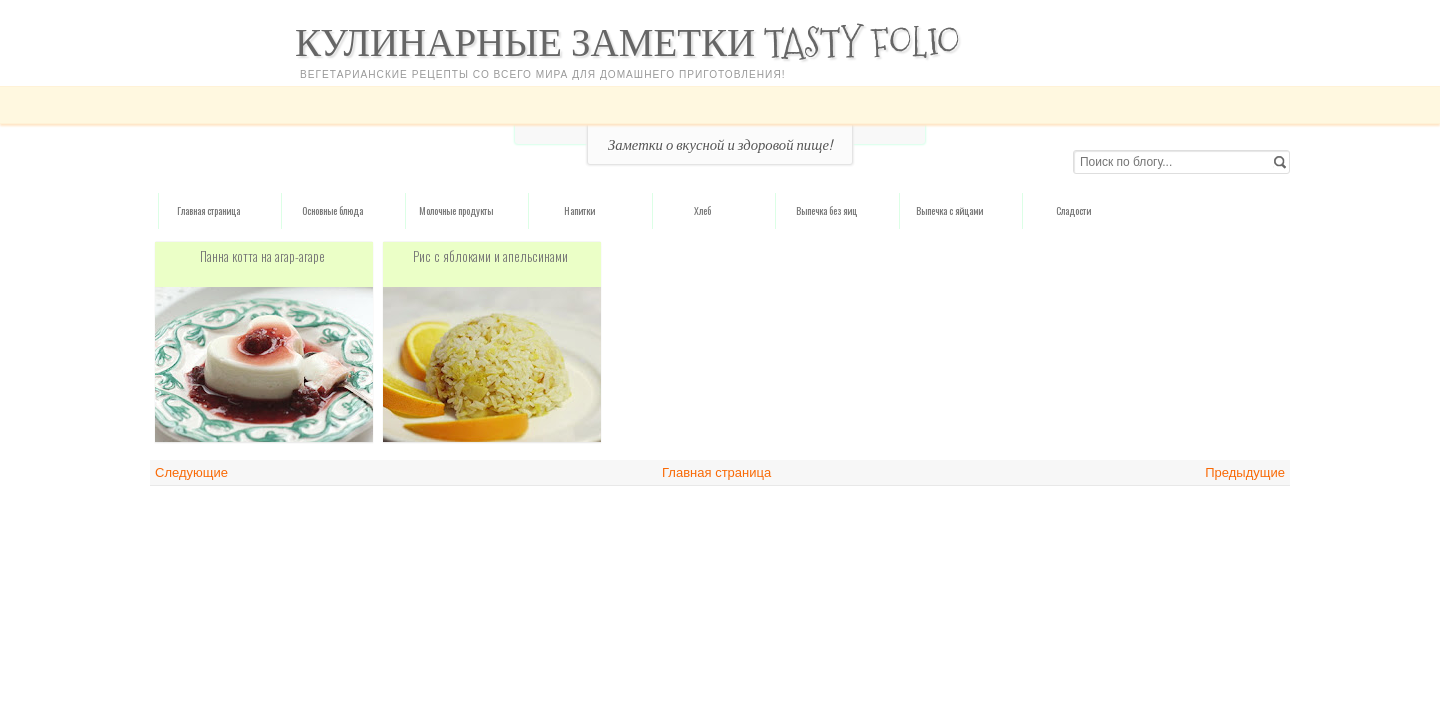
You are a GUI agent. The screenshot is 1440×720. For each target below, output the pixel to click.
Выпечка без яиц (826, 210)
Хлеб (702, 210)
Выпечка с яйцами (949, 210)
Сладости (1073, 210)
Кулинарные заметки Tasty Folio (627, 42)
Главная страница (208, 210)
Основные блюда (332, 210)
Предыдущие (1245, 472)
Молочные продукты (456, 210)
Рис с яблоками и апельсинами (490, 256)
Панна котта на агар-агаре (262, 256)
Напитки (579, 210)
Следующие (191, 472)
